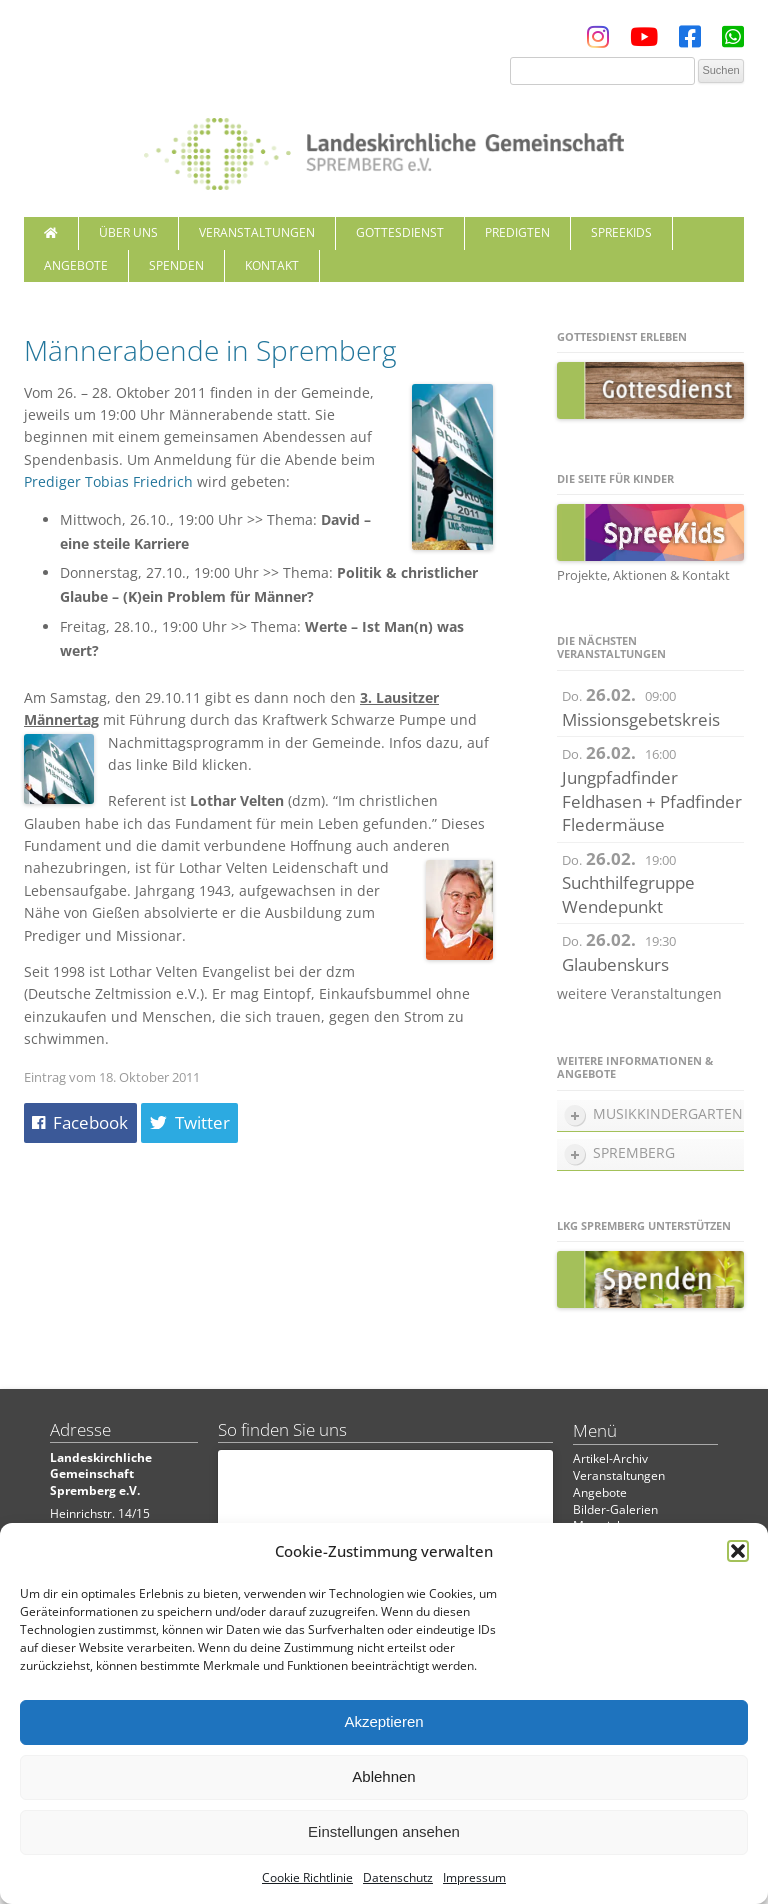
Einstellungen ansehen (384, 1831)
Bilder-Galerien (615, 1509)
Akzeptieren (383, 1721)
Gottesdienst (400, 232)
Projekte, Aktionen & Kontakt (643, 575)
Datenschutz (398, 1877)
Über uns (128, 232)
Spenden (176, 265)
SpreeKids (621, 232)
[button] (738, 1551)
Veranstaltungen (257, 232)
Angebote (76, 265)
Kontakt (272, 265)
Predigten (517, 232)
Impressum (474, 1877)
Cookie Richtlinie (307, 1877)
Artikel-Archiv (610, 1458)
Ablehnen (383, 1776)
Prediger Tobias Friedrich (108, 481)
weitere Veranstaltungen (639, 993)
